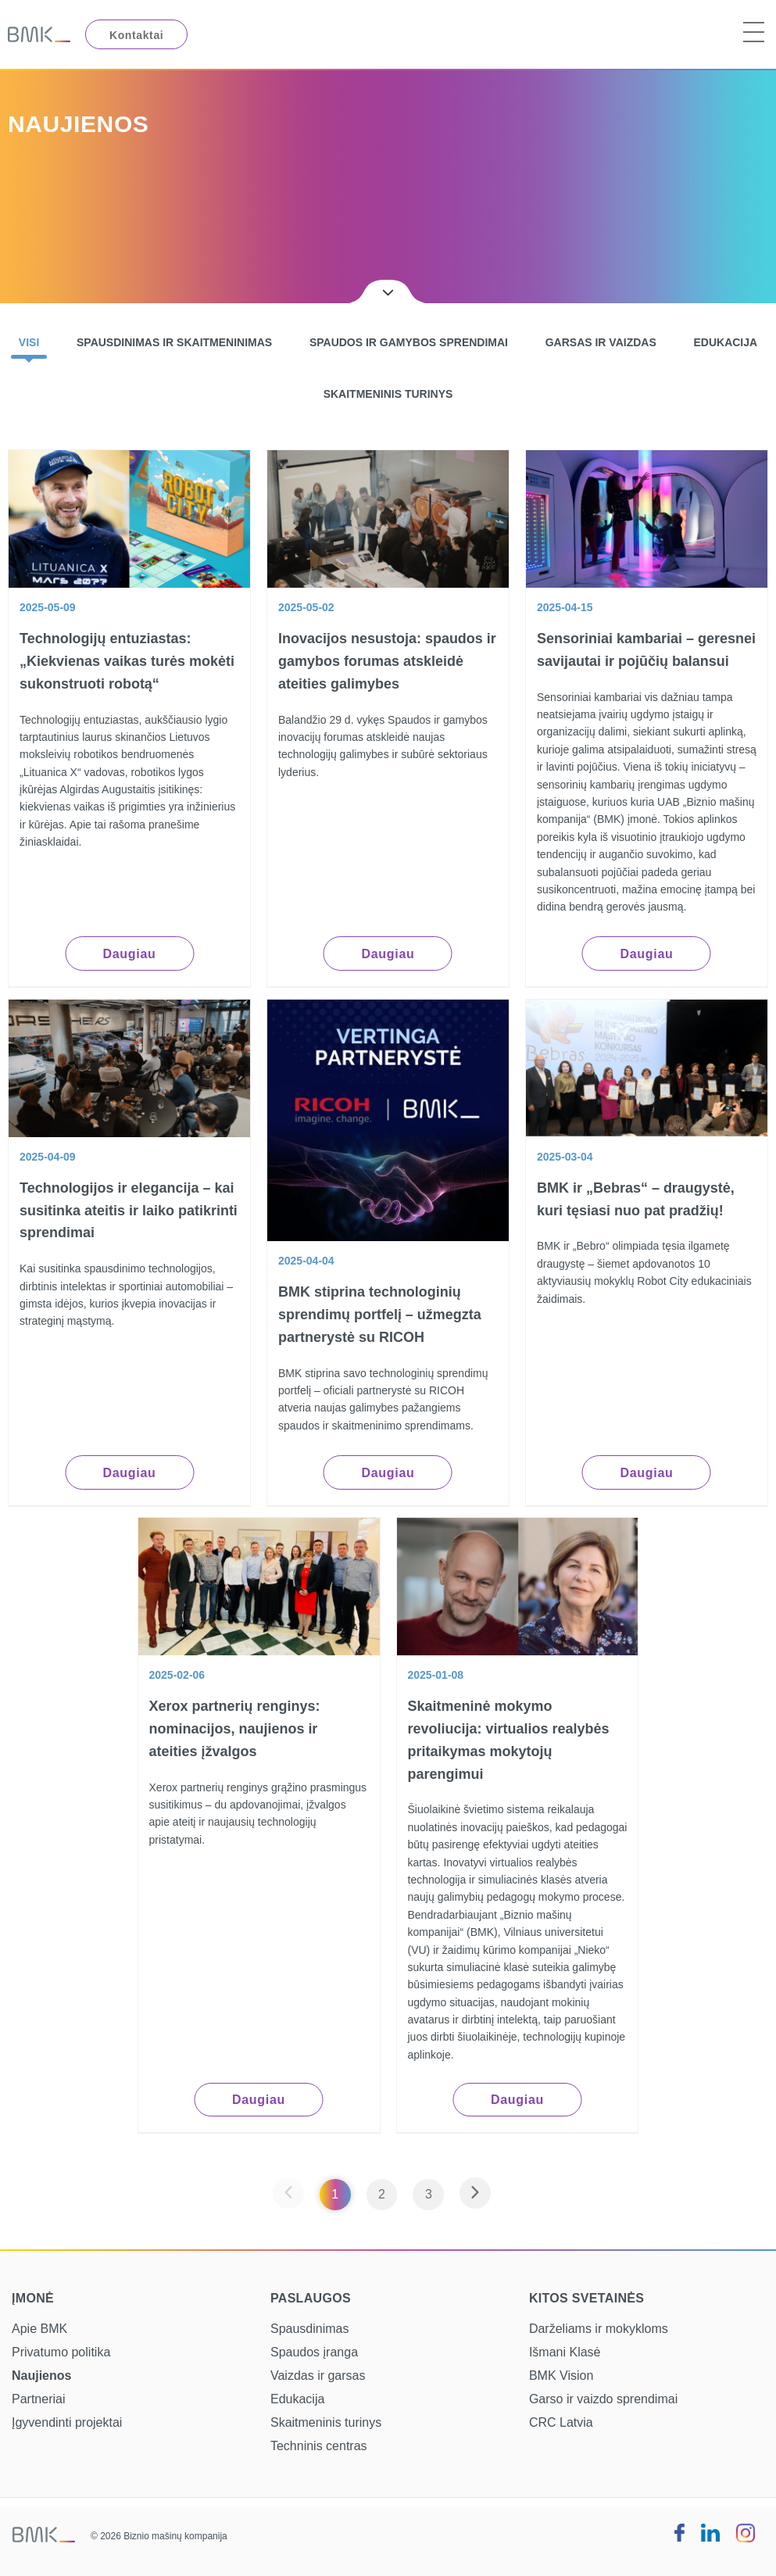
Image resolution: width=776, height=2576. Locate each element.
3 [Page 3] (428, 2194)
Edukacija (725, 342)
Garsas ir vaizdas (600, 342)
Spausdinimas (309, 2328)
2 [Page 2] (381, 2194)
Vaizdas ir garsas (318, 2375)
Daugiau (129, 954)
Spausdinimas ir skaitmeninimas (174, 342)
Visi (29, 342)
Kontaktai (136, 35)
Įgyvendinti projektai (67, 2422)
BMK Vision (561, 2375)
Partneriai (38, 2399)
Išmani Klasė (565, 2352)
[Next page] (475, 2193)
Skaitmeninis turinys (388, 394)
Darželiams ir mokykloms (598, 2328)
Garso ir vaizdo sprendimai (603, 2399)
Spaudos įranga (314, 2352)
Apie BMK (39, 2328)
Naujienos (41, 2375)
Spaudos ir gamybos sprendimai (408, 342)
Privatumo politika (61, 2352)
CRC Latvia (561, 2422)
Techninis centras (318, 2446)
